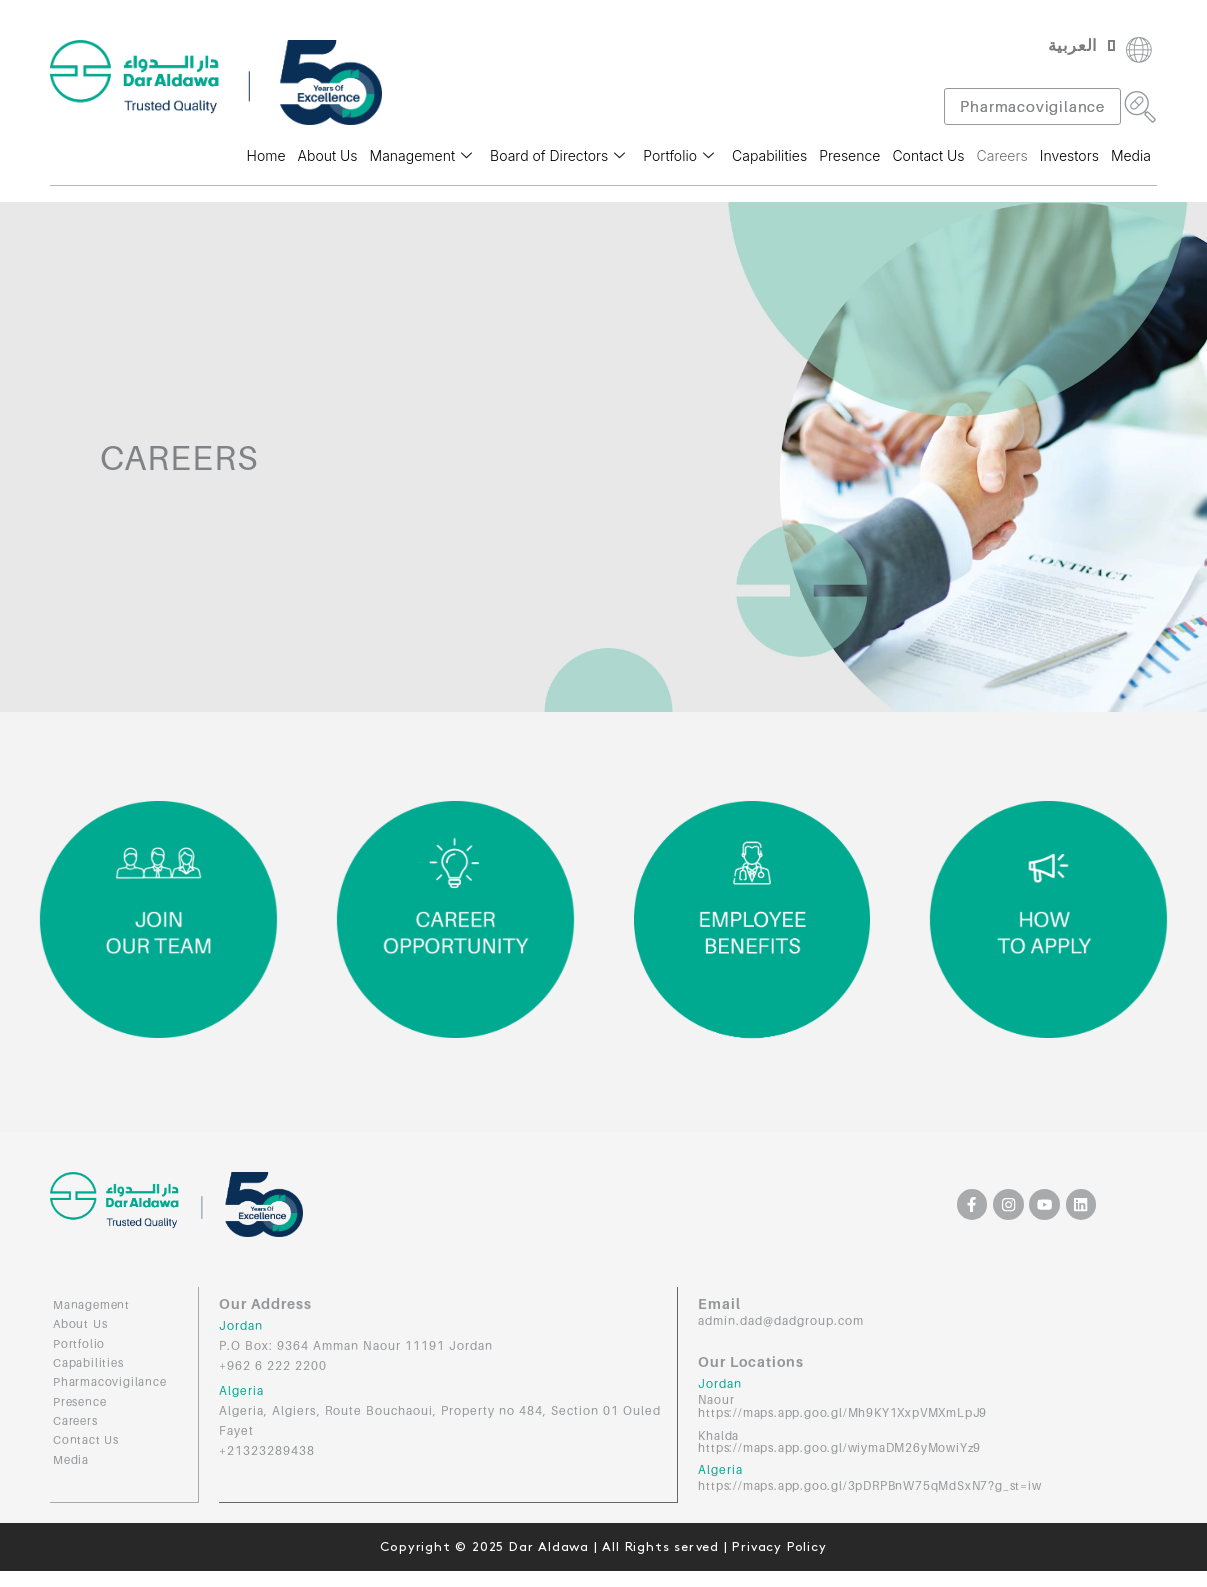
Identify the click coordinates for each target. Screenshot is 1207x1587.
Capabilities (769, 155)
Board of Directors (557, 155)
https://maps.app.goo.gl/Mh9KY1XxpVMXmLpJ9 (845, 1411)
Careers (1002, 155)
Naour (716, 1399)
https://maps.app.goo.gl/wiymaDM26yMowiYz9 (841, 1445)
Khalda (718, 1433)
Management (421, 155)
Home (266, 155)
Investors (1069, 155)
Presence (849, 155)
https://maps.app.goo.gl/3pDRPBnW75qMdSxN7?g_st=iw (872, 1482)
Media (1131, 155)
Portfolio (678, 155)
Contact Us (928, 155)
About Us (328, 155)
